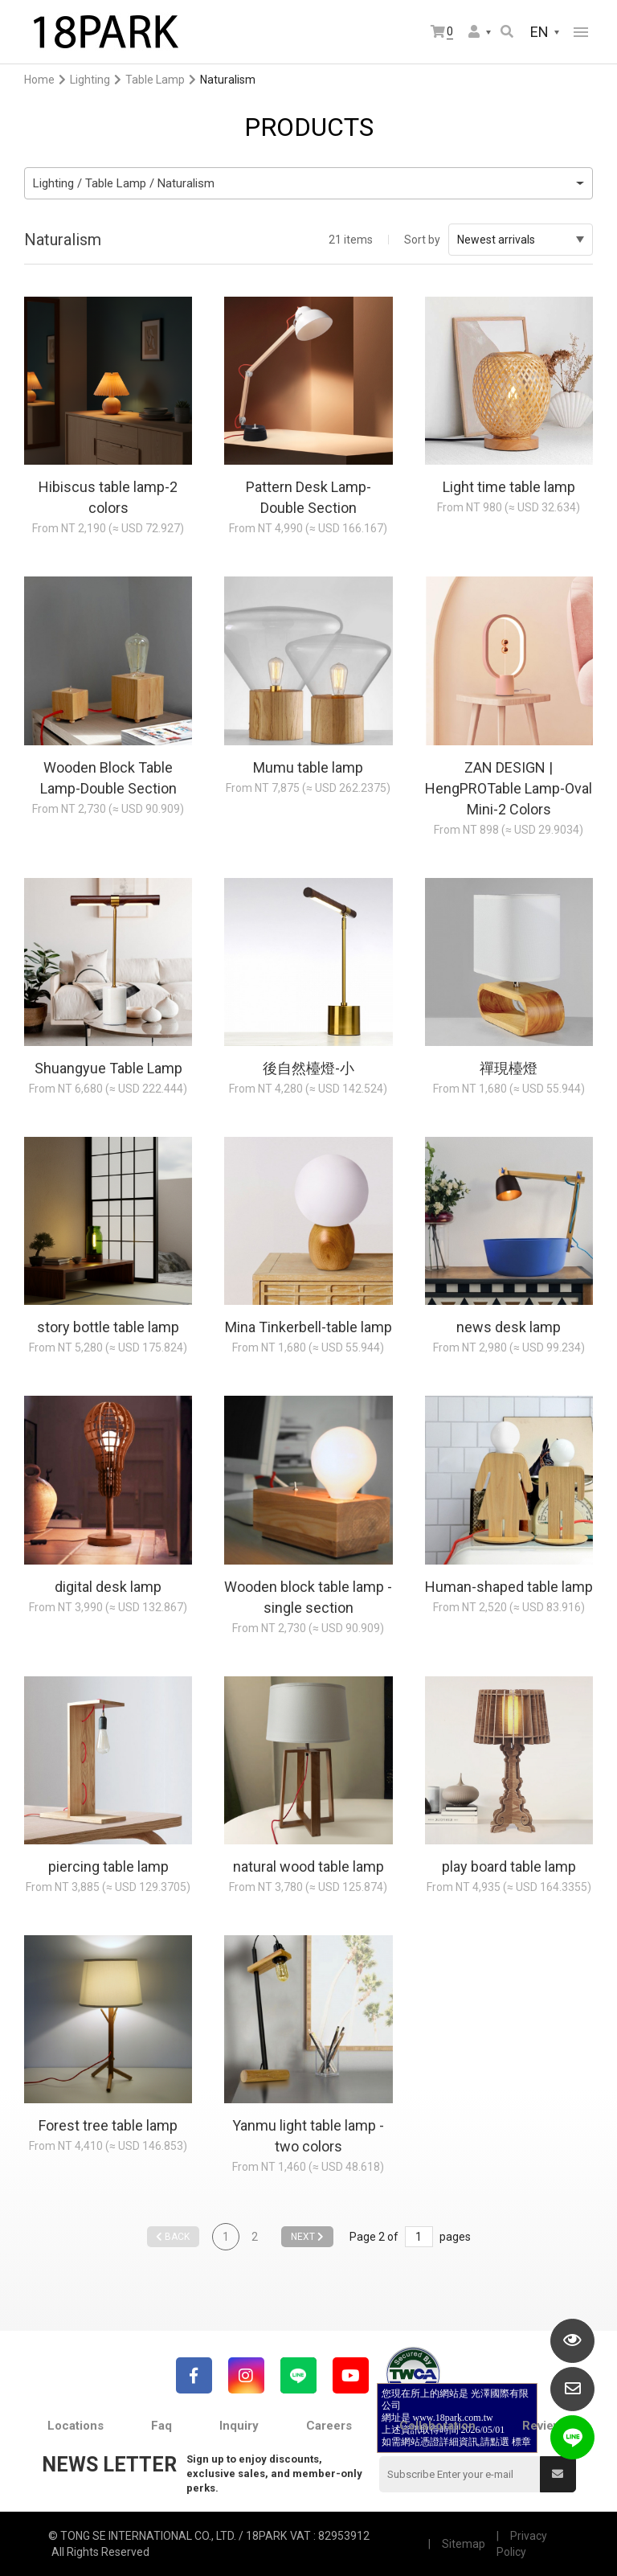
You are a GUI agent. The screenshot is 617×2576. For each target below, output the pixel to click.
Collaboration (437, 2425)
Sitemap (463, 2543)
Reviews (545, 2425)
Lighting (90, 79)
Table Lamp (155, 79)
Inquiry (239, 2425)
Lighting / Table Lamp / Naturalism (124, 183)
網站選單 (581, 32)
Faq (161, 2425)
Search (507, 31)
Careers (329, 2425)
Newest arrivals (520, 239)
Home (39, 79)
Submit (557, 2474)
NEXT (307, 2236)
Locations (75, 2425)
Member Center (474, 31)
